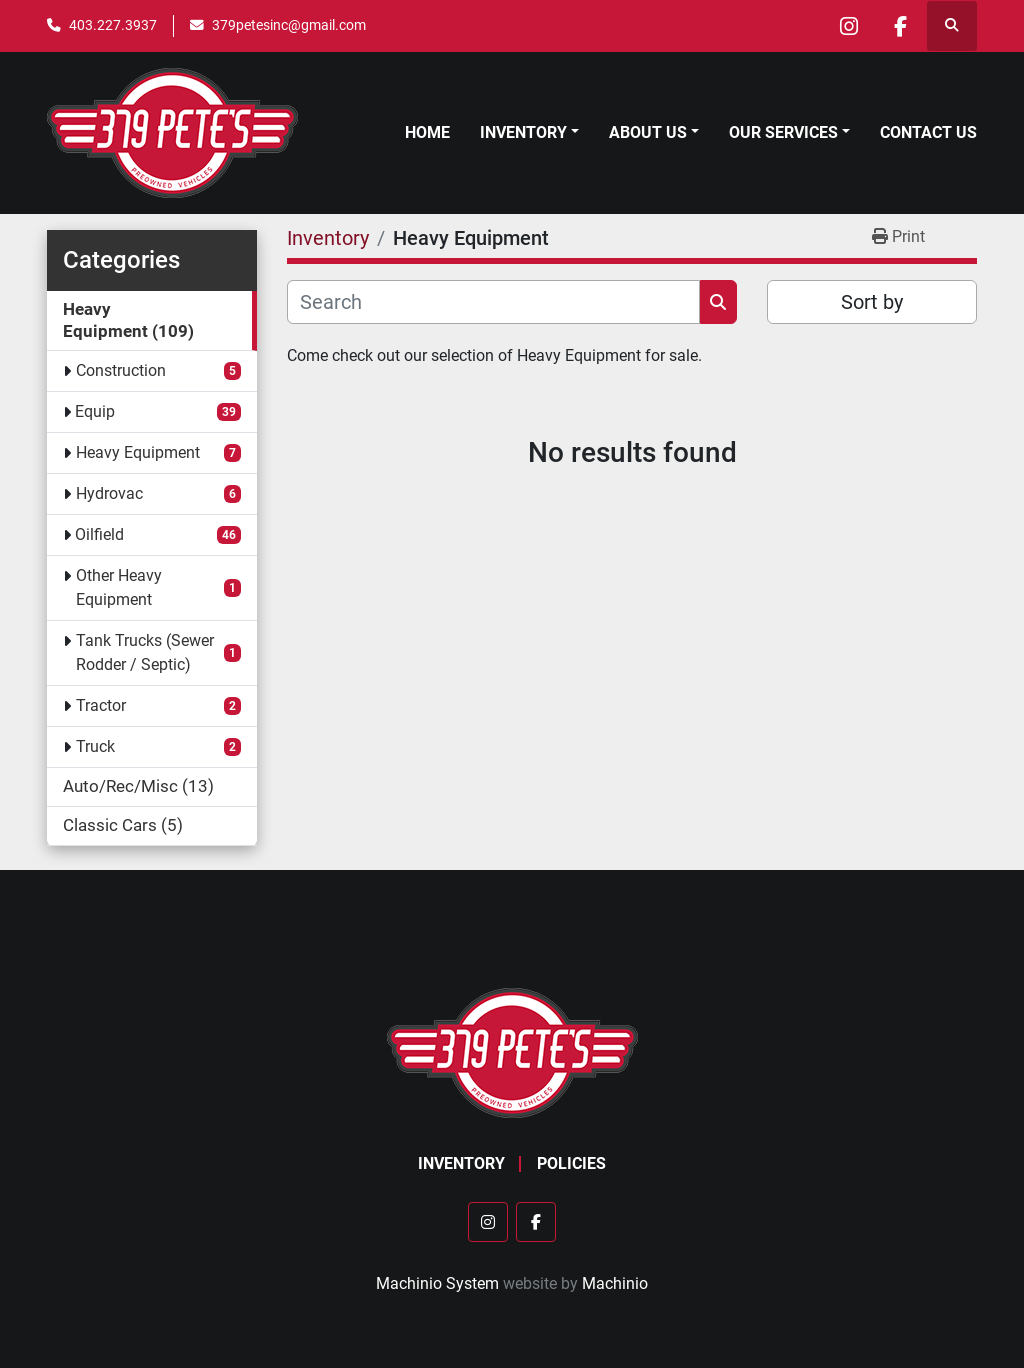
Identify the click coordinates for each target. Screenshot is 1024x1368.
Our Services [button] (783, 132)
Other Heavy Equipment (119, 587)
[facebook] (900, 26)
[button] (529, 133)
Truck (95, 746)
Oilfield (99, 534)
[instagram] (849, 26)
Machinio (615, 1283)
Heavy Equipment (138, 452)
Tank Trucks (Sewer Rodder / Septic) (145, 652)
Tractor (101, 705)
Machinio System (437, 1283)
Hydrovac (109, 493)
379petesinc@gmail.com (289, 25)
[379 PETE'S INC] (512, 1051)
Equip (95, 411)
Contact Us (928, 132)
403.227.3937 (113, 25)
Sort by (872, 302)
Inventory (523, 132)
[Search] (493, 302)
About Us (648, 132)
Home (427, 132)
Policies (571, 1163)
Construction (121, 370)
